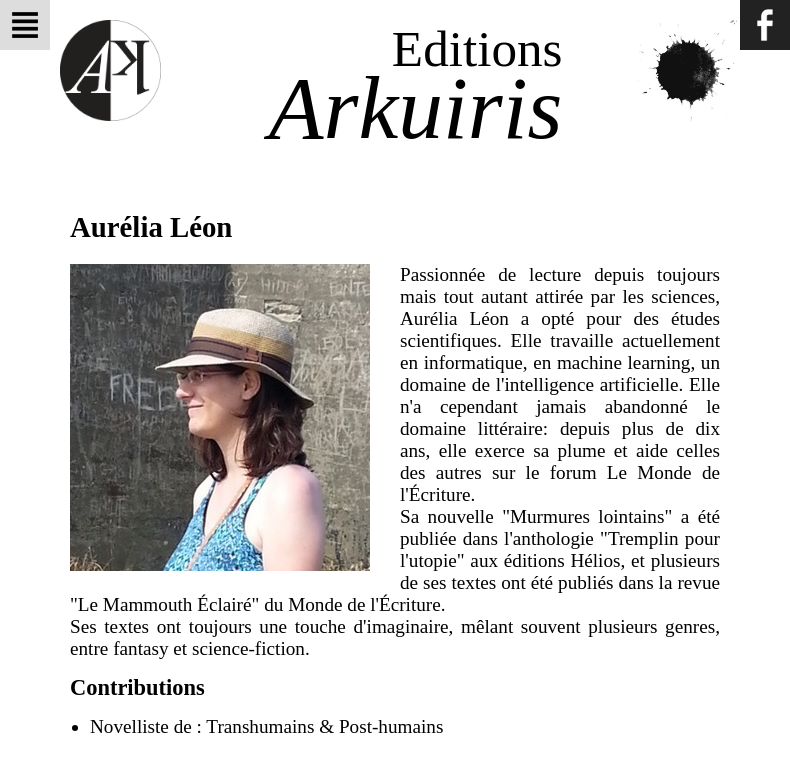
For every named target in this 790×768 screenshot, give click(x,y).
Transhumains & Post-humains (324, 726)
